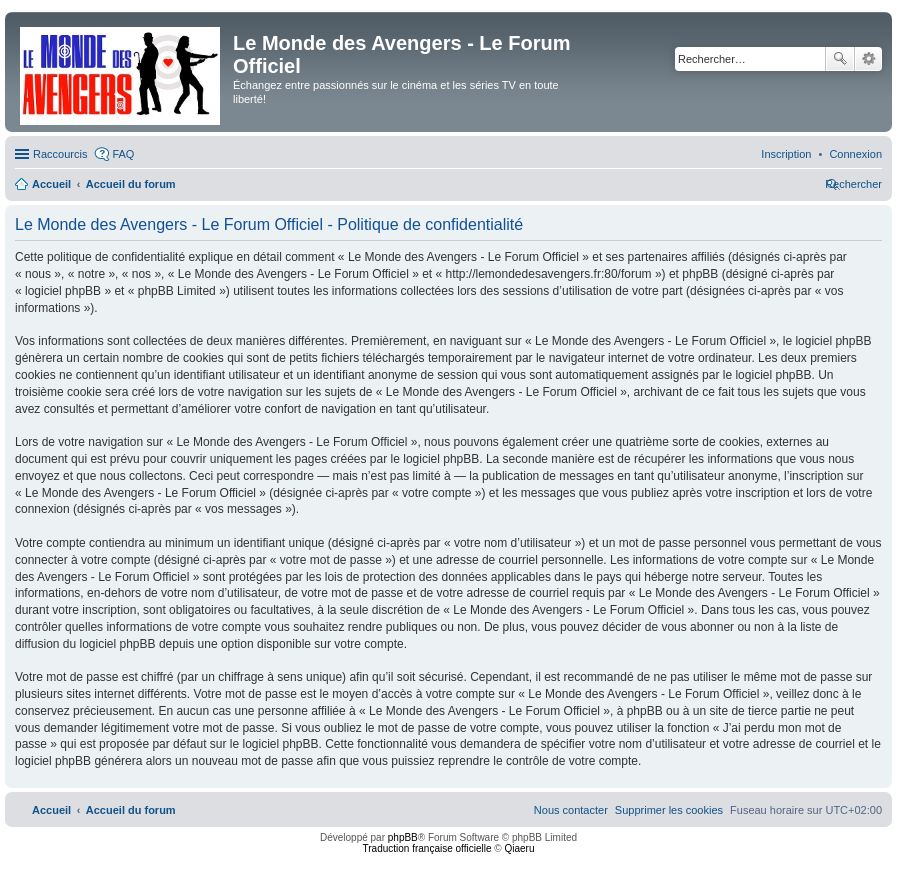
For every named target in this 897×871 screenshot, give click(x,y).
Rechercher (840, 59)
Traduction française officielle (427, 848)
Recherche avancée (868, 59)
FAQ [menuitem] (123, 154)
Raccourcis (60, 154)
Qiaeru (519, 848)
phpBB (403, 837)
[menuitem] (855, 154)
